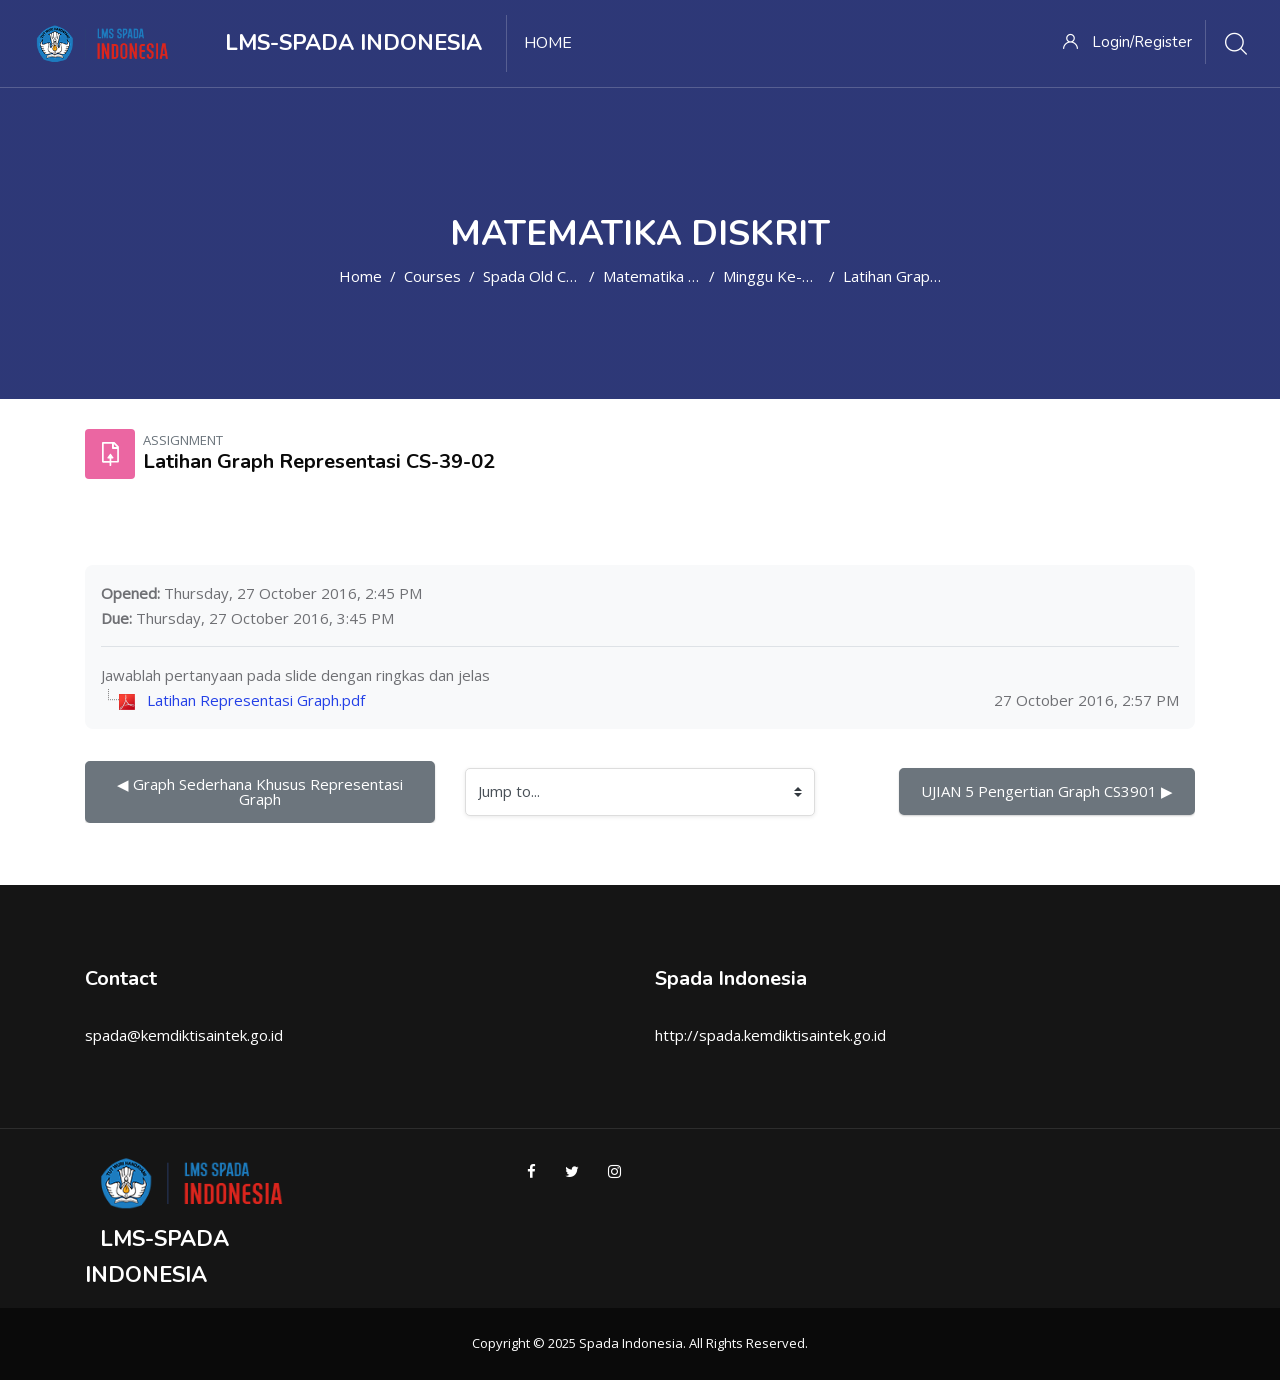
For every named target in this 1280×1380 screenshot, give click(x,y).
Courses (432, 276)
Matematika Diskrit (667, 276)
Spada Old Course (544, 276)
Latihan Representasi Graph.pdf (256, 700)
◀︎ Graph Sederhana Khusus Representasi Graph (262, 791)
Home (360, 276)
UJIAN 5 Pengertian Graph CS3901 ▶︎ (1047, 791)
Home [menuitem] (548, 43)
